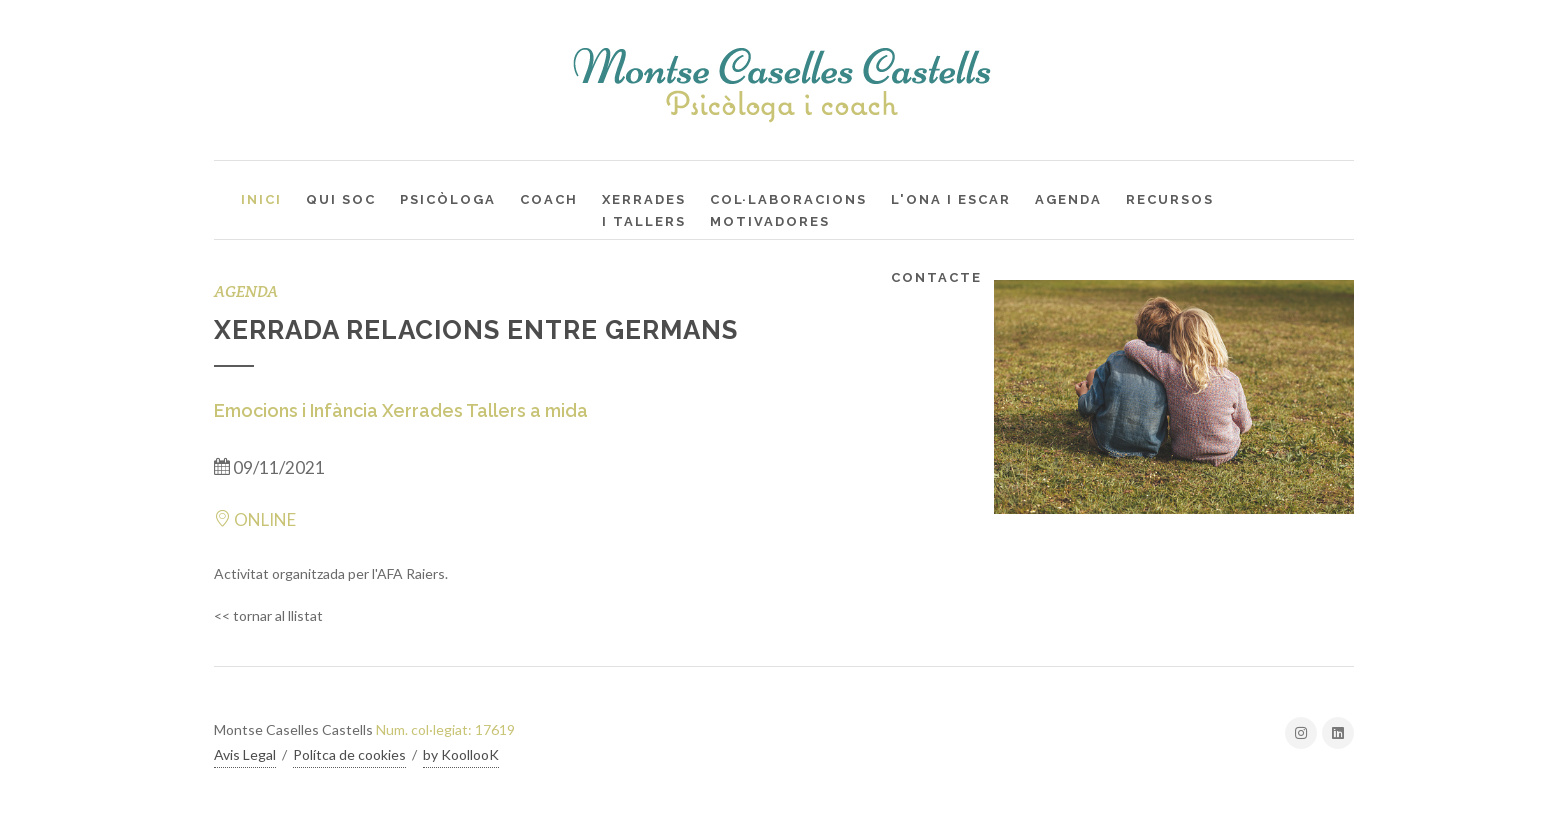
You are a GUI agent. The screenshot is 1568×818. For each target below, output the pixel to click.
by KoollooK (461, 754)
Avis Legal (245, 754)
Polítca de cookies (349, 754)
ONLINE (255, 519)
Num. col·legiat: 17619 (445, 729)
